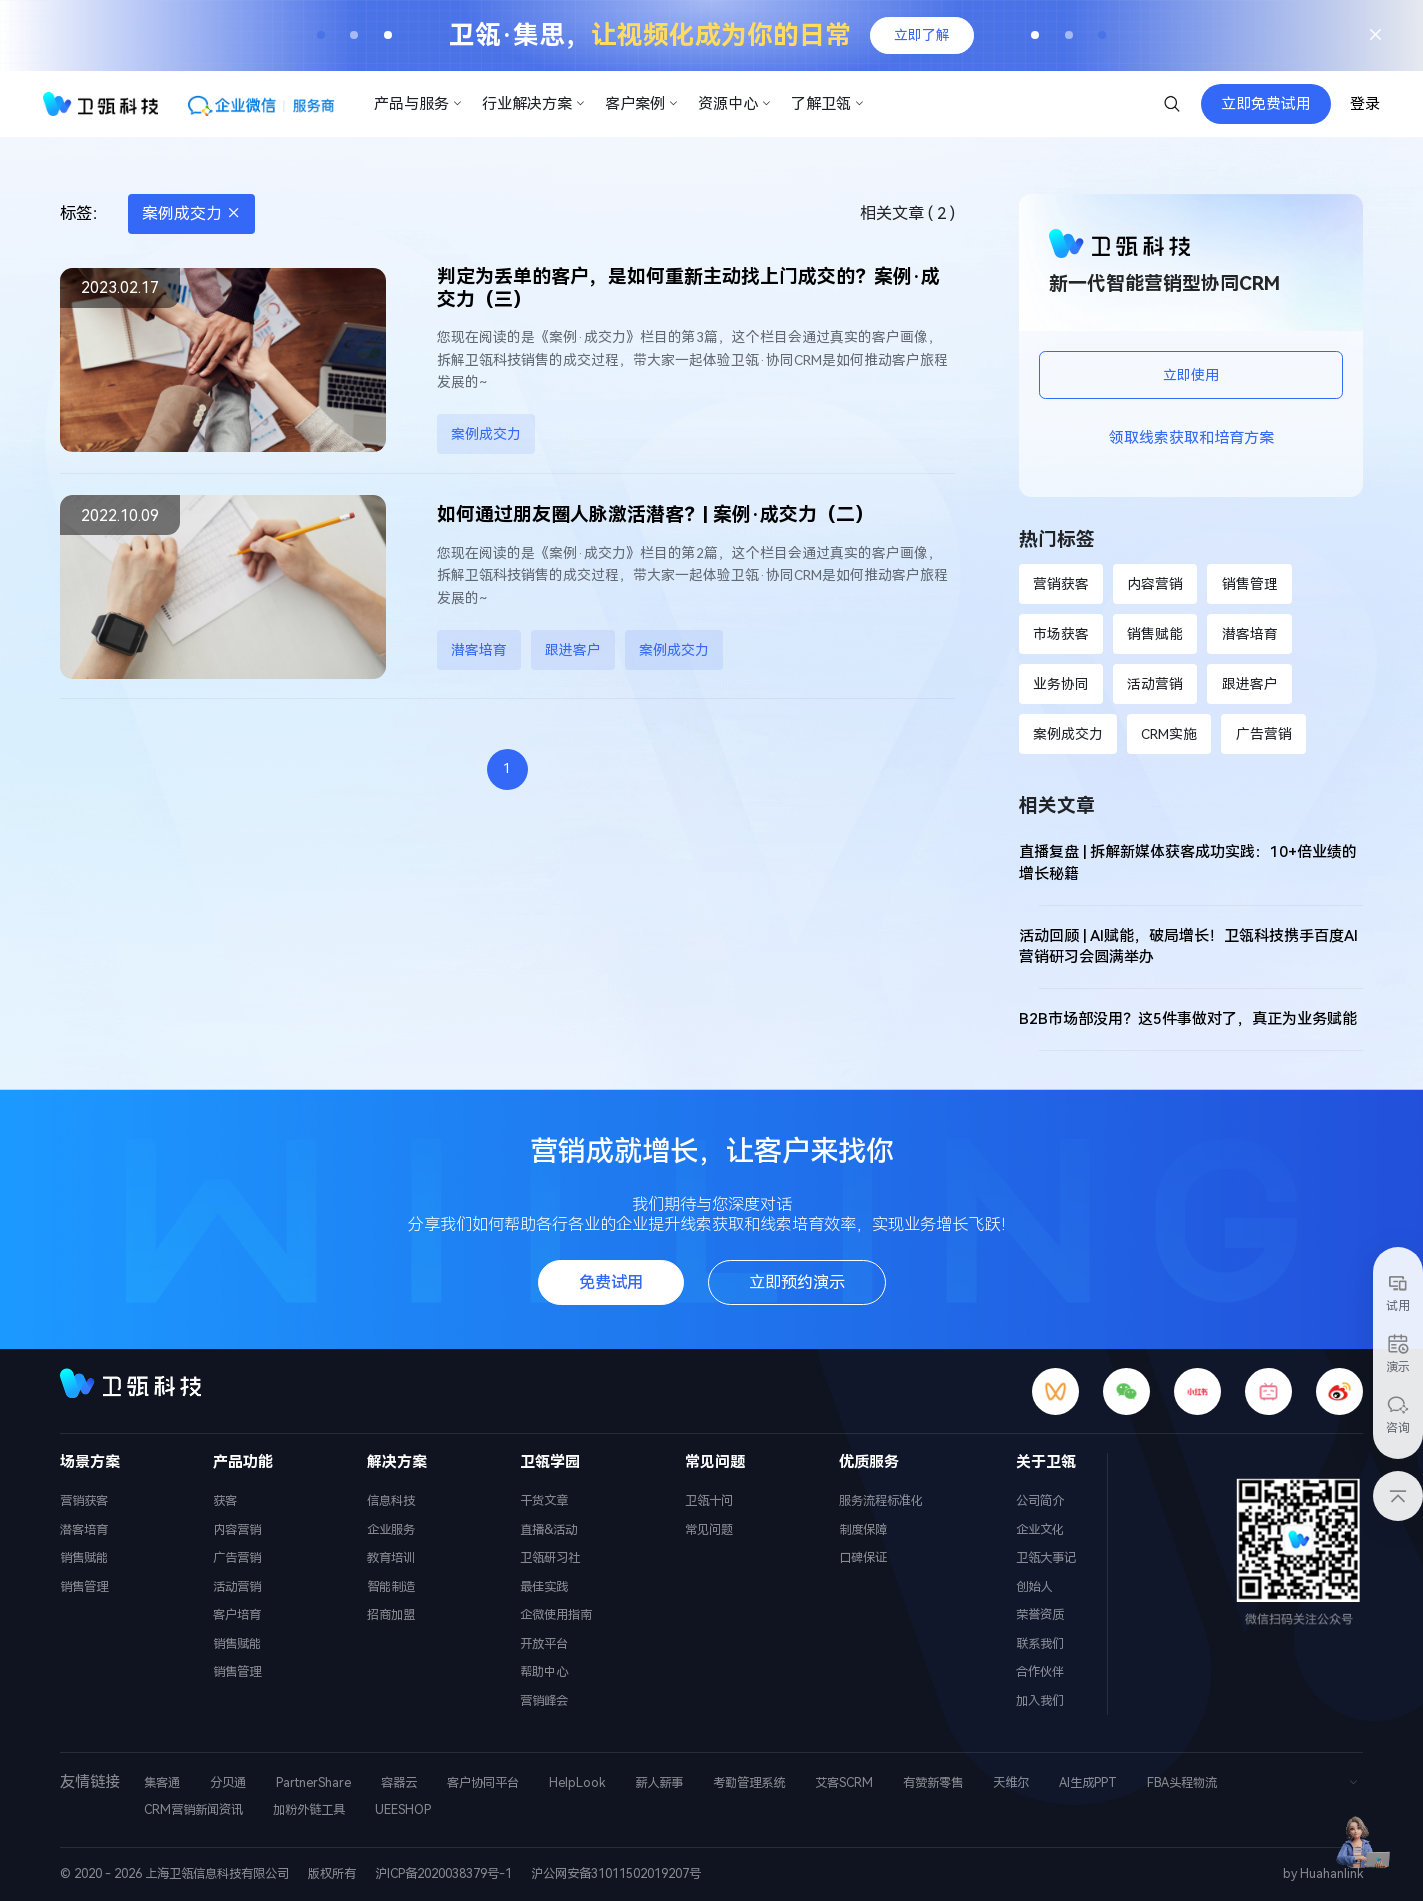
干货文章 (544, 1500)
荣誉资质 (1040, 1614)
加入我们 (1040, 1700)
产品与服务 (418, 104)
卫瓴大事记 (1046, 1557)
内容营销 (1155, 584)
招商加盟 (391, 1614)
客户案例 (642, 104)
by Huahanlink (1323, 1873)
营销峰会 (544, 1700)
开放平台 (544, 1643)
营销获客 (1061, 584)
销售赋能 (1155, 634)
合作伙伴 (1040, 1671)
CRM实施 (1169, 734)
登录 (1365, 104)
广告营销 (1264, 734)
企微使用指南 (556, 1614)
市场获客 (1061, 634)
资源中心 (735, 104)
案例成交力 (191, 213)
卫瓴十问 (709, 1500)
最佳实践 (544, 1586)
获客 (225, 1500)
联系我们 (1040, 1643)
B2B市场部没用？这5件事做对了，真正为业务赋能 (1188, 1019)
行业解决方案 (534, 104)
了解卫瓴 (828, 104)
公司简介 (1040, 1500)
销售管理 (1250, 584)
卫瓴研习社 (550, 1557)
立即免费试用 (1266, 104)
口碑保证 (863, 1557)
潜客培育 (479, 650)
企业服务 (391, 1529)
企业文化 (1040, 1529)
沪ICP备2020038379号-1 (443, 1873)
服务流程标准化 (881, 1500)
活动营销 (1155, 684)
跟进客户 (573, 650)
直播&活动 (548, 1529)
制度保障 (863, 1529)
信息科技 (391, 1500)
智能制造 (391, 1586)
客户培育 (237, 1614)
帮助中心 (544, 1671)
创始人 (1034, 1586)
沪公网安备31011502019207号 (616, 1873)
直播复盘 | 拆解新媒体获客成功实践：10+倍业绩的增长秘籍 (1188, 863)
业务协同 (1061, 684)
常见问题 (709, 1529)
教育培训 (391, 1557)
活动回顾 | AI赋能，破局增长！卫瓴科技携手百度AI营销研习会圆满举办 (1188, 947)
